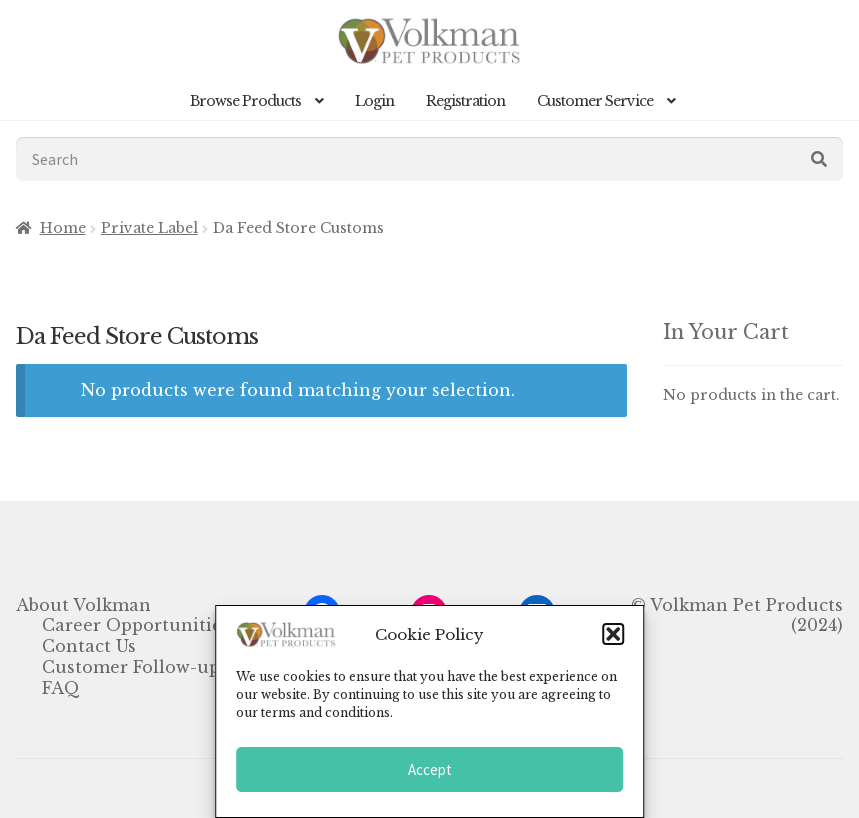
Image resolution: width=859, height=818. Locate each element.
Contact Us (89, 646)
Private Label (149, 228)
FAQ (61, 688)
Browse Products (245, 101)
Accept (430, 769)
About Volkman (83, 605)
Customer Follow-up (131, 667)
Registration (465, 101)
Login (374, 101)
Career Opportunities (136, 625)
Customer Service (595, 101)
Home (63, 228)
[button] (613, 634)
